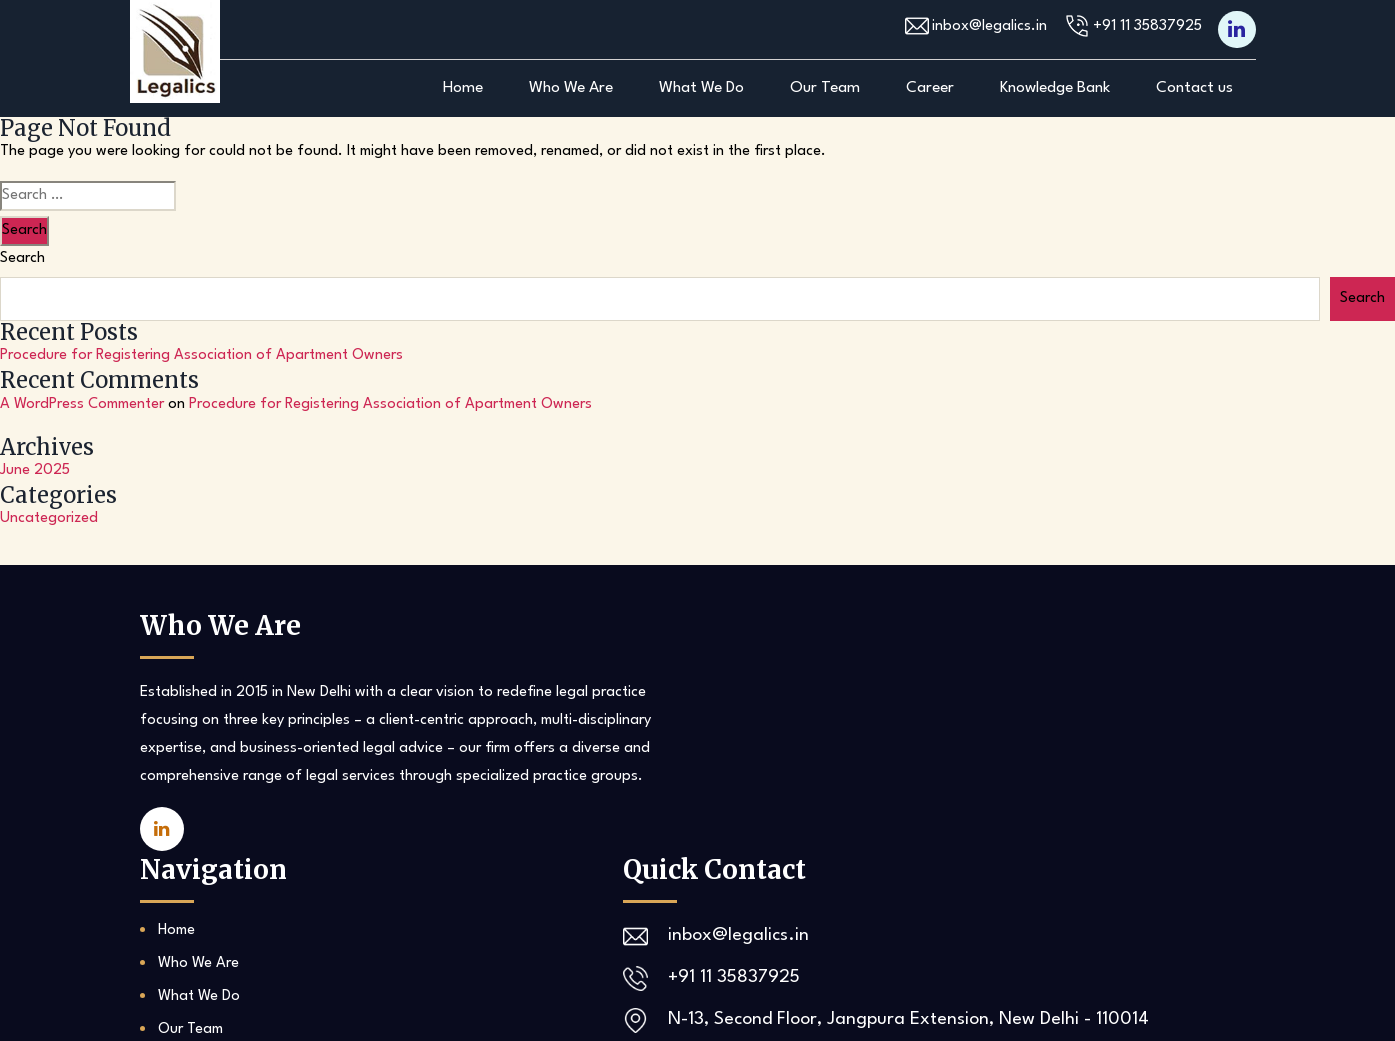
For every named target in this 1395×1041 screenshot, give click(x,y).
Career (930, 88)
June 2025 (35, 470)
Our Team (825, 88)
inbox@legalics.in (971, 26)
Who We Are (571, 88)
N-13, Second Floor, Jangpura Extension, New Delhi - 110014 (1067, 796)
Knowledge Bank (1055, 88)
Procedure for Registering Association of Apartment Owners (201, 355)
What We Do (701, 88)
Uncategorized (49, 518)
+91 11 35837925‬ (1139, 26)
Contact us (1194, 88)
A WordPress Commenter (82, 404)
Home (463, 88)
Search (22, 258)
